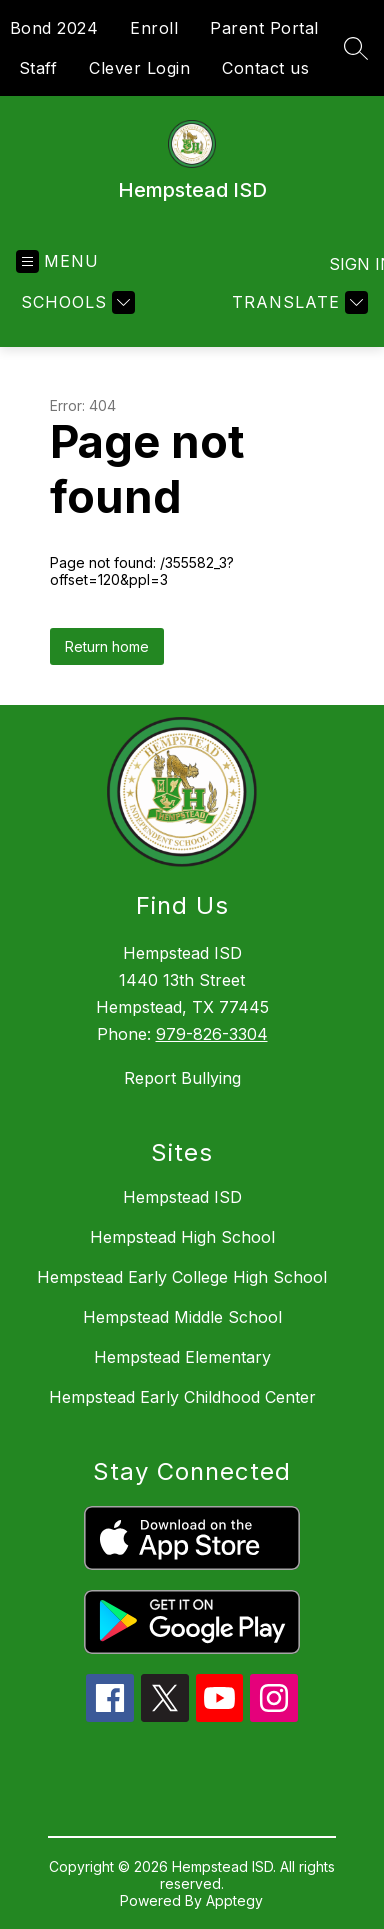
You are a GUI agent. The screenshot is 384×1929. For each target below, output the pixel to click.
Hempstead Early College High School (182, 1277)
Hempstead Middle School (182, 1317)
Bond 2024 (54, 28)
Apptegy (234, 1900)
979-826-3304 (212, 1034)
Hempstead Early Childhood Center (182, 1397)
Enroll (154, 28)
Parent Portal (264, 28)
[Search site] (356, 48)
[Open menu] (57, 261)
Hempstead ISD (182, 1197)
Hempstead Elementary (182, 1357)
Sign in (348, 264)
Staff (38, 68)
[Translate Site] (297, 302)
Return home (107, 646)
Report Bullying (182, 1078)
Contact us (265, 68)
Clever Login (139, 68)
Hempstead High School (182, 1237)
